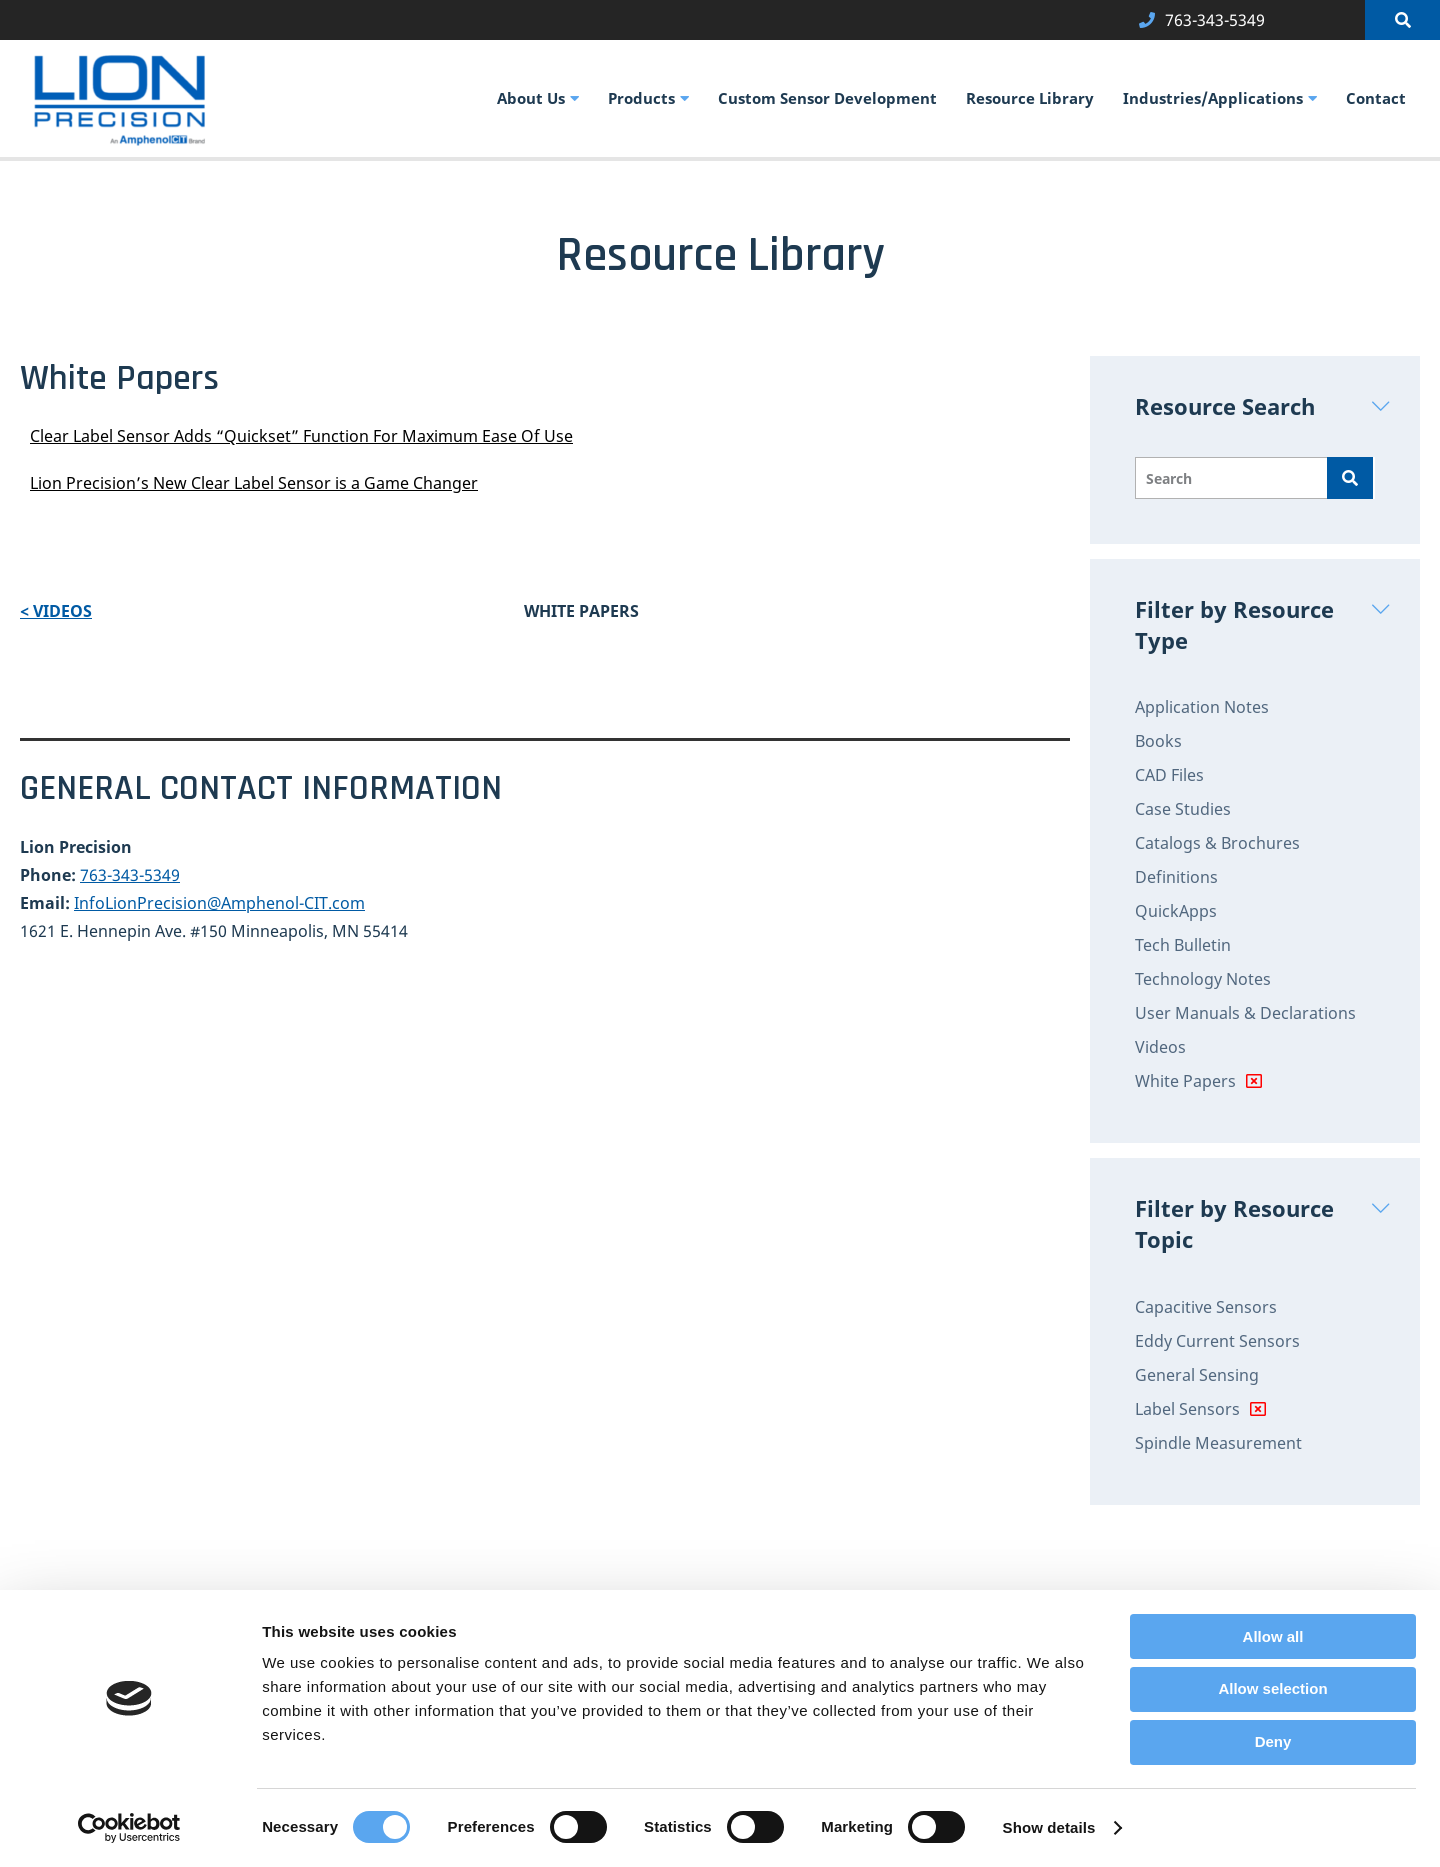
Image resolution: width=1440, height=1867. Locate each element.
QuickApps (1176, 911)
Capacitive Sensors (1206, 1307)
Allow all (1273, 1636)
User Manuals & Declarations (1245, 1013)
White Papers (1185, 1081)
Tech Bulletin (1183, 945)
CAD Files (1169, 775)
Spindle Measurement (1218, 1443)
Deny (1273, 1741)
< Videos (56, 611)
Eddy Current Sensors (1217, 1341)
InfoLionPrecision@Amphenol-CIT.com (219, 903)
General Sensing (1197, 1375)
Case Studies (1183, 809)
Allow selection (1272, 1688)
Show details (1049, 1827)
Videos (1160, 1047)
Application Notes (1202, 707)
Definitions (1176, 877)
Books (1158, 741)
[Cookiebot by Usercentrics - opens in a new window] (129, 1828)
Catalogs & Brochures (1217, 843)
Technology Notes (1203, 979)
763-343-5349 (130, 875)
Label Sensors (1187, 1409)
